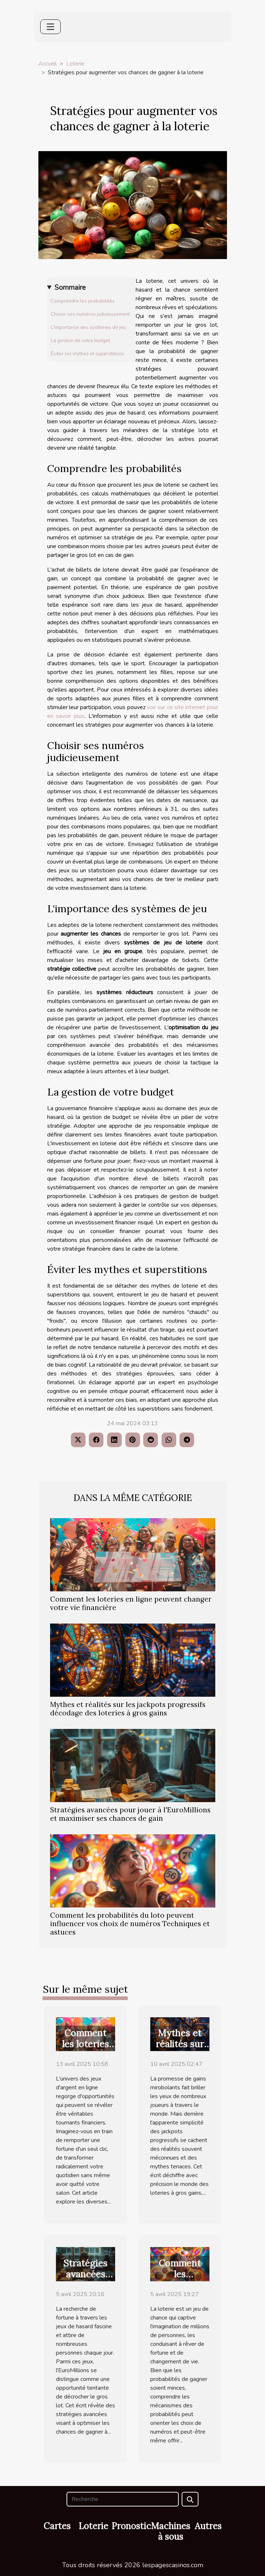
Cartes (57, 2526)
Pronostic (131, 2526)
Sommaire (70, 287)
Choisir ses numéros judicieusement (90, 314)
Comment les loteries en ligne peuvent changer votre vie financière (131, 1603)
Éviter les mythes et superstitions (87, 354)
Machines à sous (170, 2531)
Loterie (75, 64)
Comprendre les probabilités (83, 301)
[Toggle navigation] (50, 26)
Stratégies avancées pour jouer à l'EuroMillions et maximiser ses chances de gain (130, 1814)
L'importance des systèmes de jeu (88, 327)
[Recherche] (123, 2499)
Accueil (47, 64)
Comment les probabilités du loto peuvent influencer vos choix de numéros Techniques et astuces (130, 1923)
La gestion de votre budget (80, 340)
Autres (208, 2526)
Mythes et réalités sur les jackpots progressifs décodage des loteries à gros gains (127, 1708)
